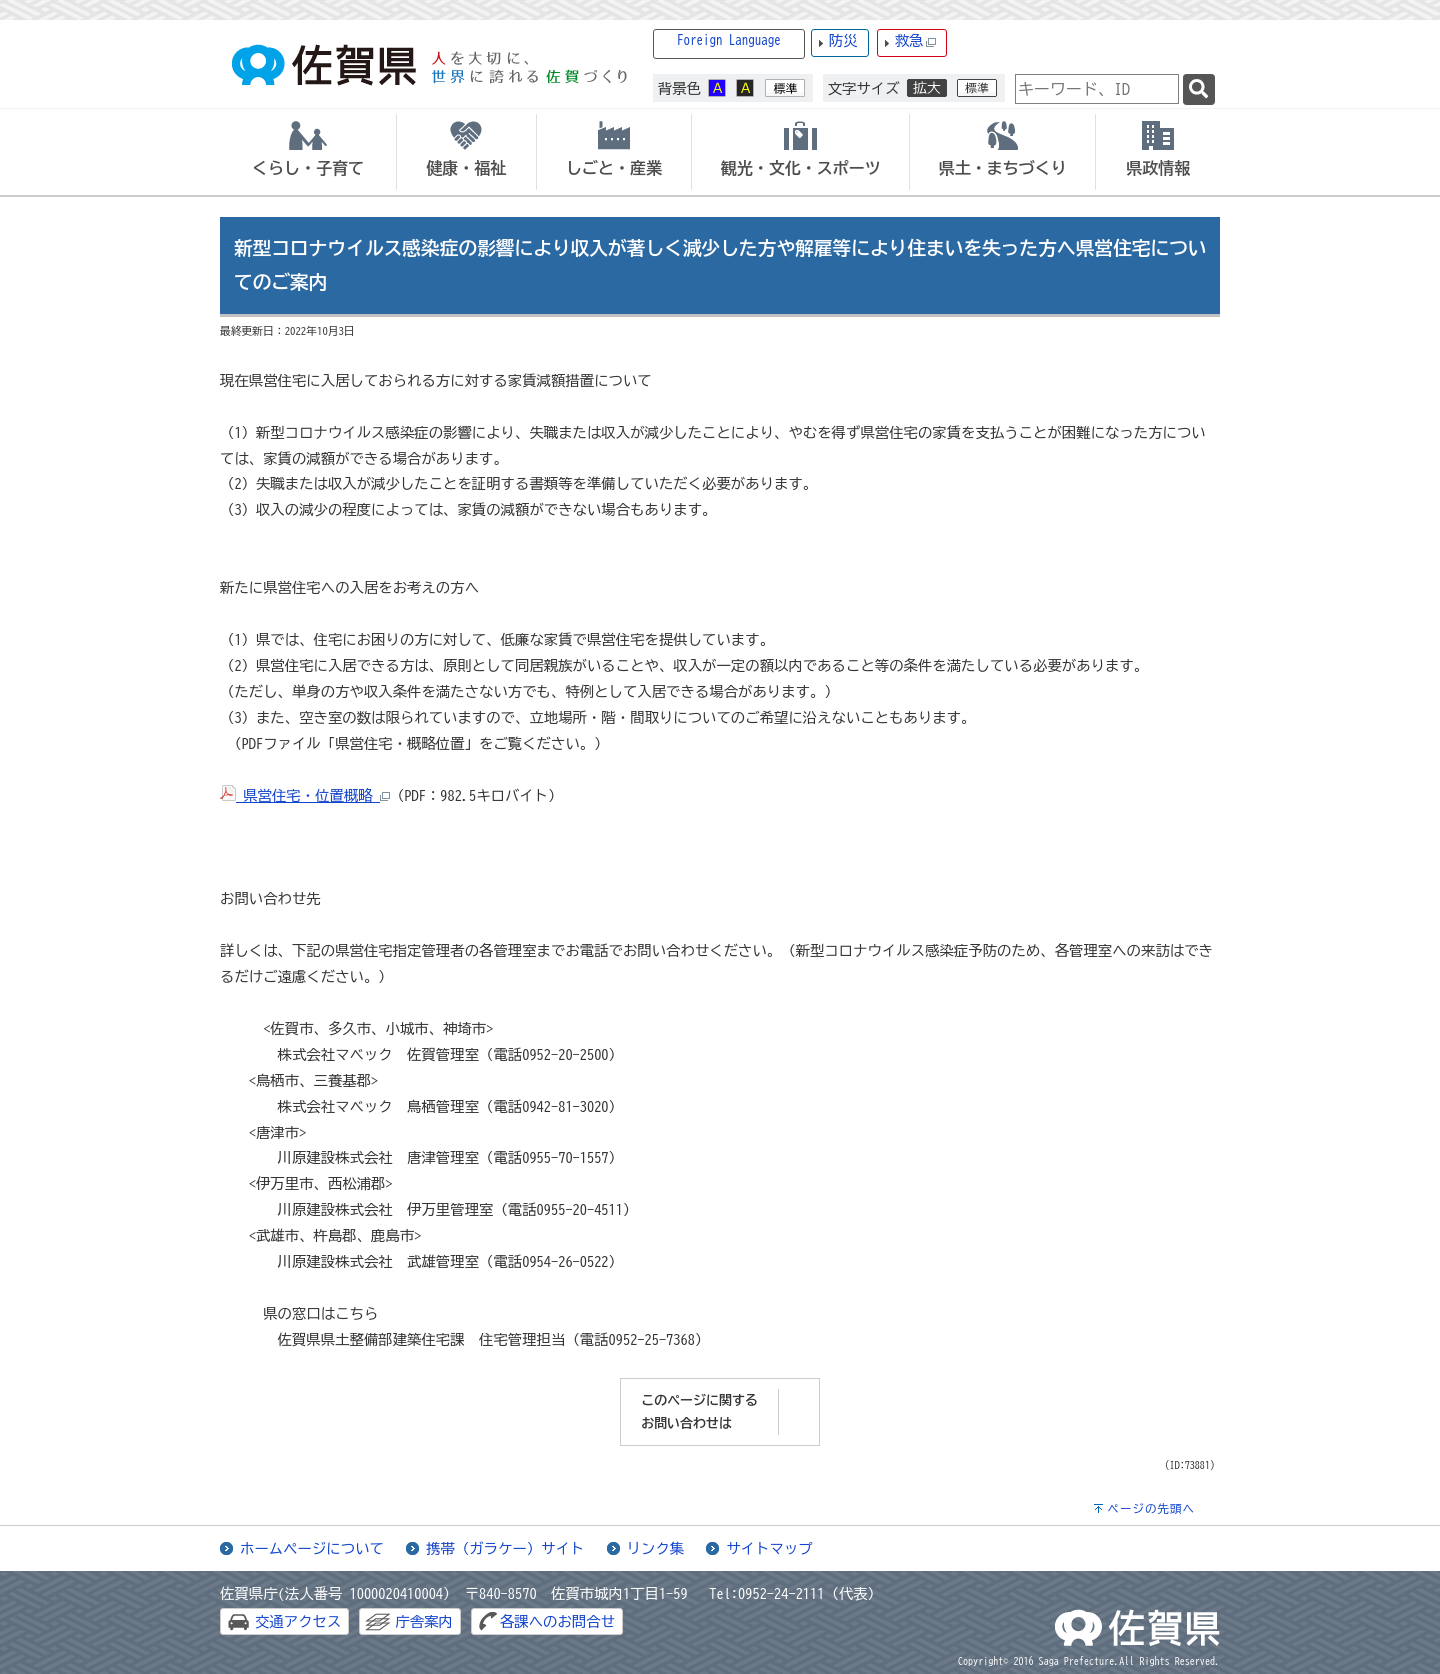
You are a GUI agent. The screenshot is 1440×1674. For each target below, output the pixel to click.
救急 (916, 41)
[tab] (308, 152)
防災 (843, 40)
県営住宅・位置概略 (305, 795)
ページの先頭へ (1151, 1508)
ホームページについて (312, 1548)
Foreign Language (729, 40)
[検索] (1199, 89)
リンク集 (656, 1548)
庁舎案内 (424, 1621)
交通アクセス (298, 1621)
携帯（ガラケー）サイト (505, 1548)
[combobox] (1097, 89)
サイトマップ (769, 1548)
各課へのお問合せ (557, 1621)
